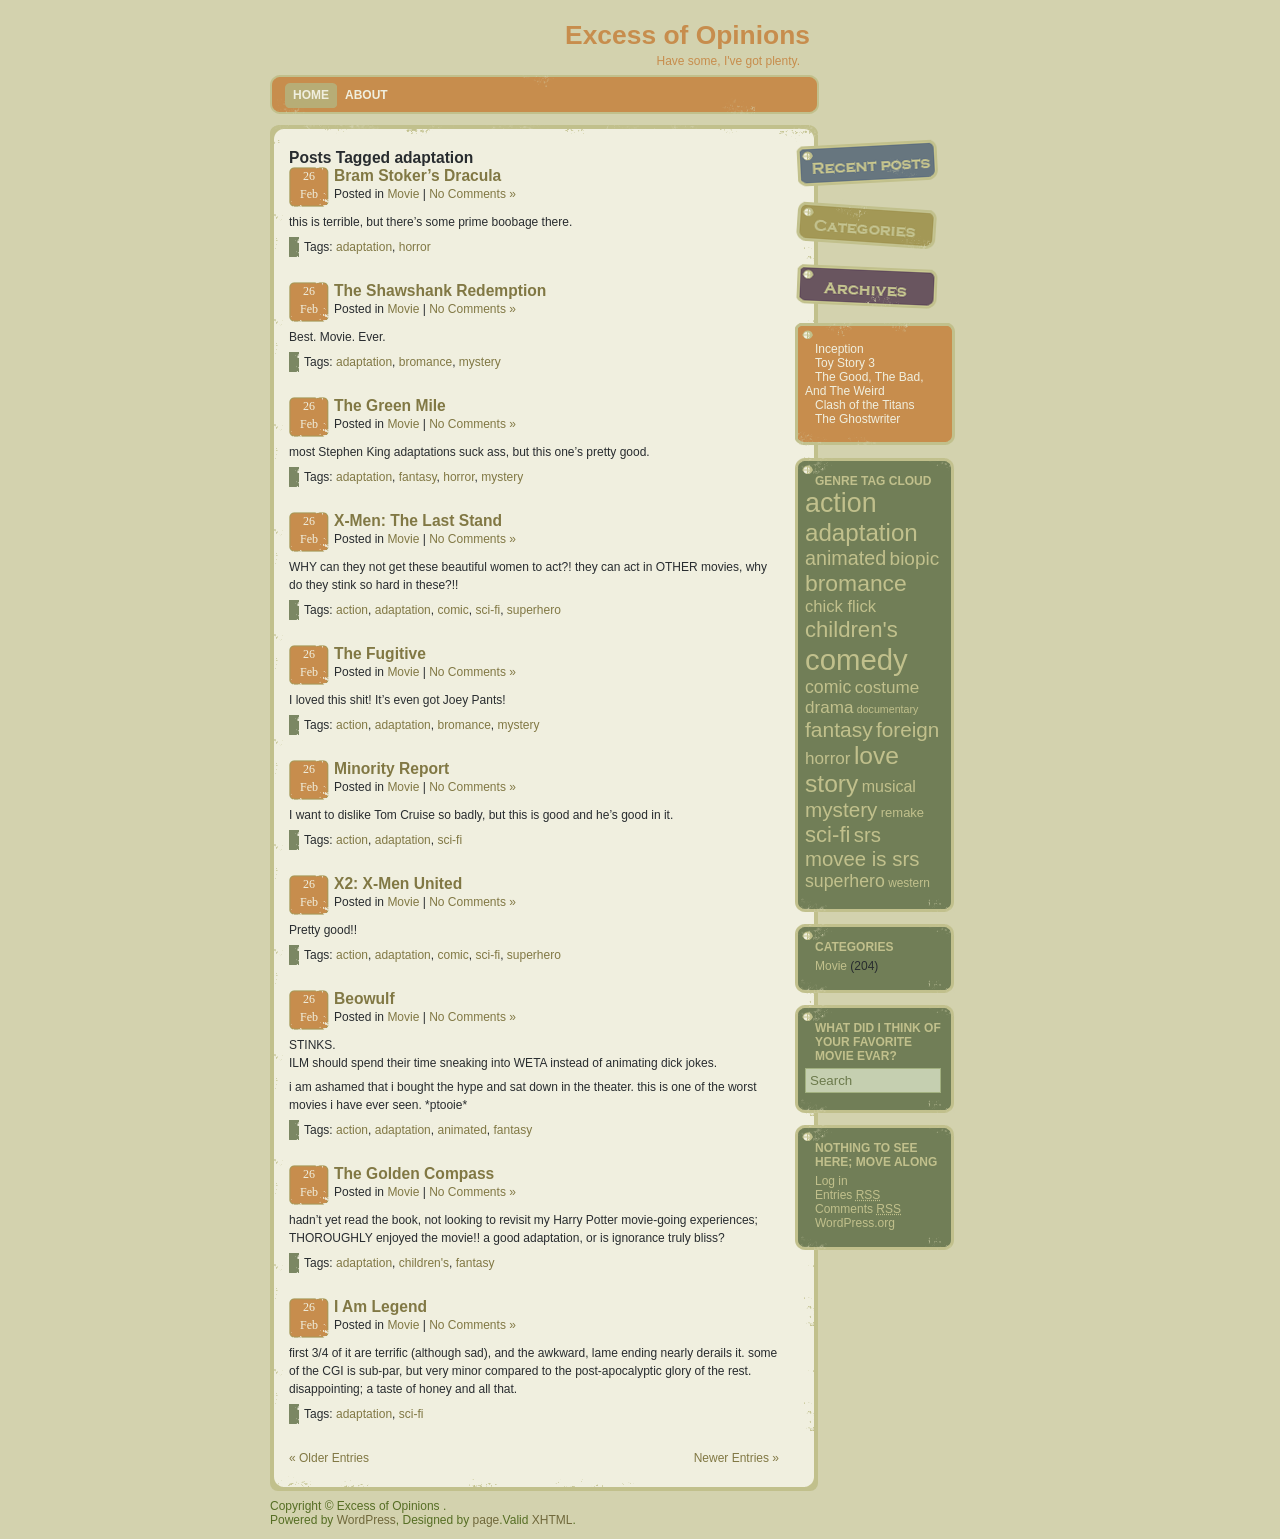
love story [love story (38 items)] (852, 769)
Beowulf (364, 998)
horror (415, 247)
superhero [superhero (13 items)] (845, 881)
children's (424, 1263)
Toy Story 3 (845, 363)
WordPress (366, 1520)
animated (461, 1130)
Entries (847, 1195)
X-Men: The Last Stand (418, 520)
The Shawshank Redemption (440, 290)
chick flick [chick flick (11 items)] (840, 606)
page (486, 1520)
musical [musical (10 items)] (889, 786)
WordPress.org (855, 1223)
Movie (403, 194)
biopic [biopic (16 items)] (915, 558)
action (352, 610)
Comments (858, 1209)
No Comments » (472, 194)
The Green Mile (390, 405)
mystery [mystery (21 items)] (841, 809)
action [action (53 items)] (841, 503)
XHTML (552, 1520)
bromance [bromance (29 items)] (856, 583)
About (366, 95)
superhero (534, 610)
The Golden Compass (414, 1173)
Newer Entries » (736, 1458)
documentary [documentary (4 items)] (888, 709)
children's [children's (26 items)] (851, 629)
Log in (831, 1181)
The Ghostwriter (857, 419)
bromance (425, 362)
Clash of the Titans (864, 405)
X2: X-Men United (398, 883)
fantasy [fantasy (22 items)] (839, 729)
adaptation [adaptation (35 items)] (861, 532)
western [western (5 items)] (909, 883)
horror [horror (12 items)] (828, 758)
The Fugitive (380, 653)
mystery (480, 362)
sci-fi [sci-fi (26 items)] (827, 834)
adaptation (364, 247)
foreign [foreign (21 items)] (907, 729)
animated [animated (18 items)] (845, 558)
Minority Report (391, 768)
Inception (839, 349)
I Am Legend (380, 1306)
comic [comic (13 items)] (828, 687)
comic (452, 610)
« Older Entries (329, 1458)
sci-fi (487, 610)
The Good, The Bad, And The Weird (864, 384)
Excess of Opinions (687, 35)
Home (311, 95)
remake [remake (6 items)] (902, 812)
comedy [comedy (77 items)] (856, 659)
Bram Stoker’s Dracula (417, 175)
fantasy (418, 477)
